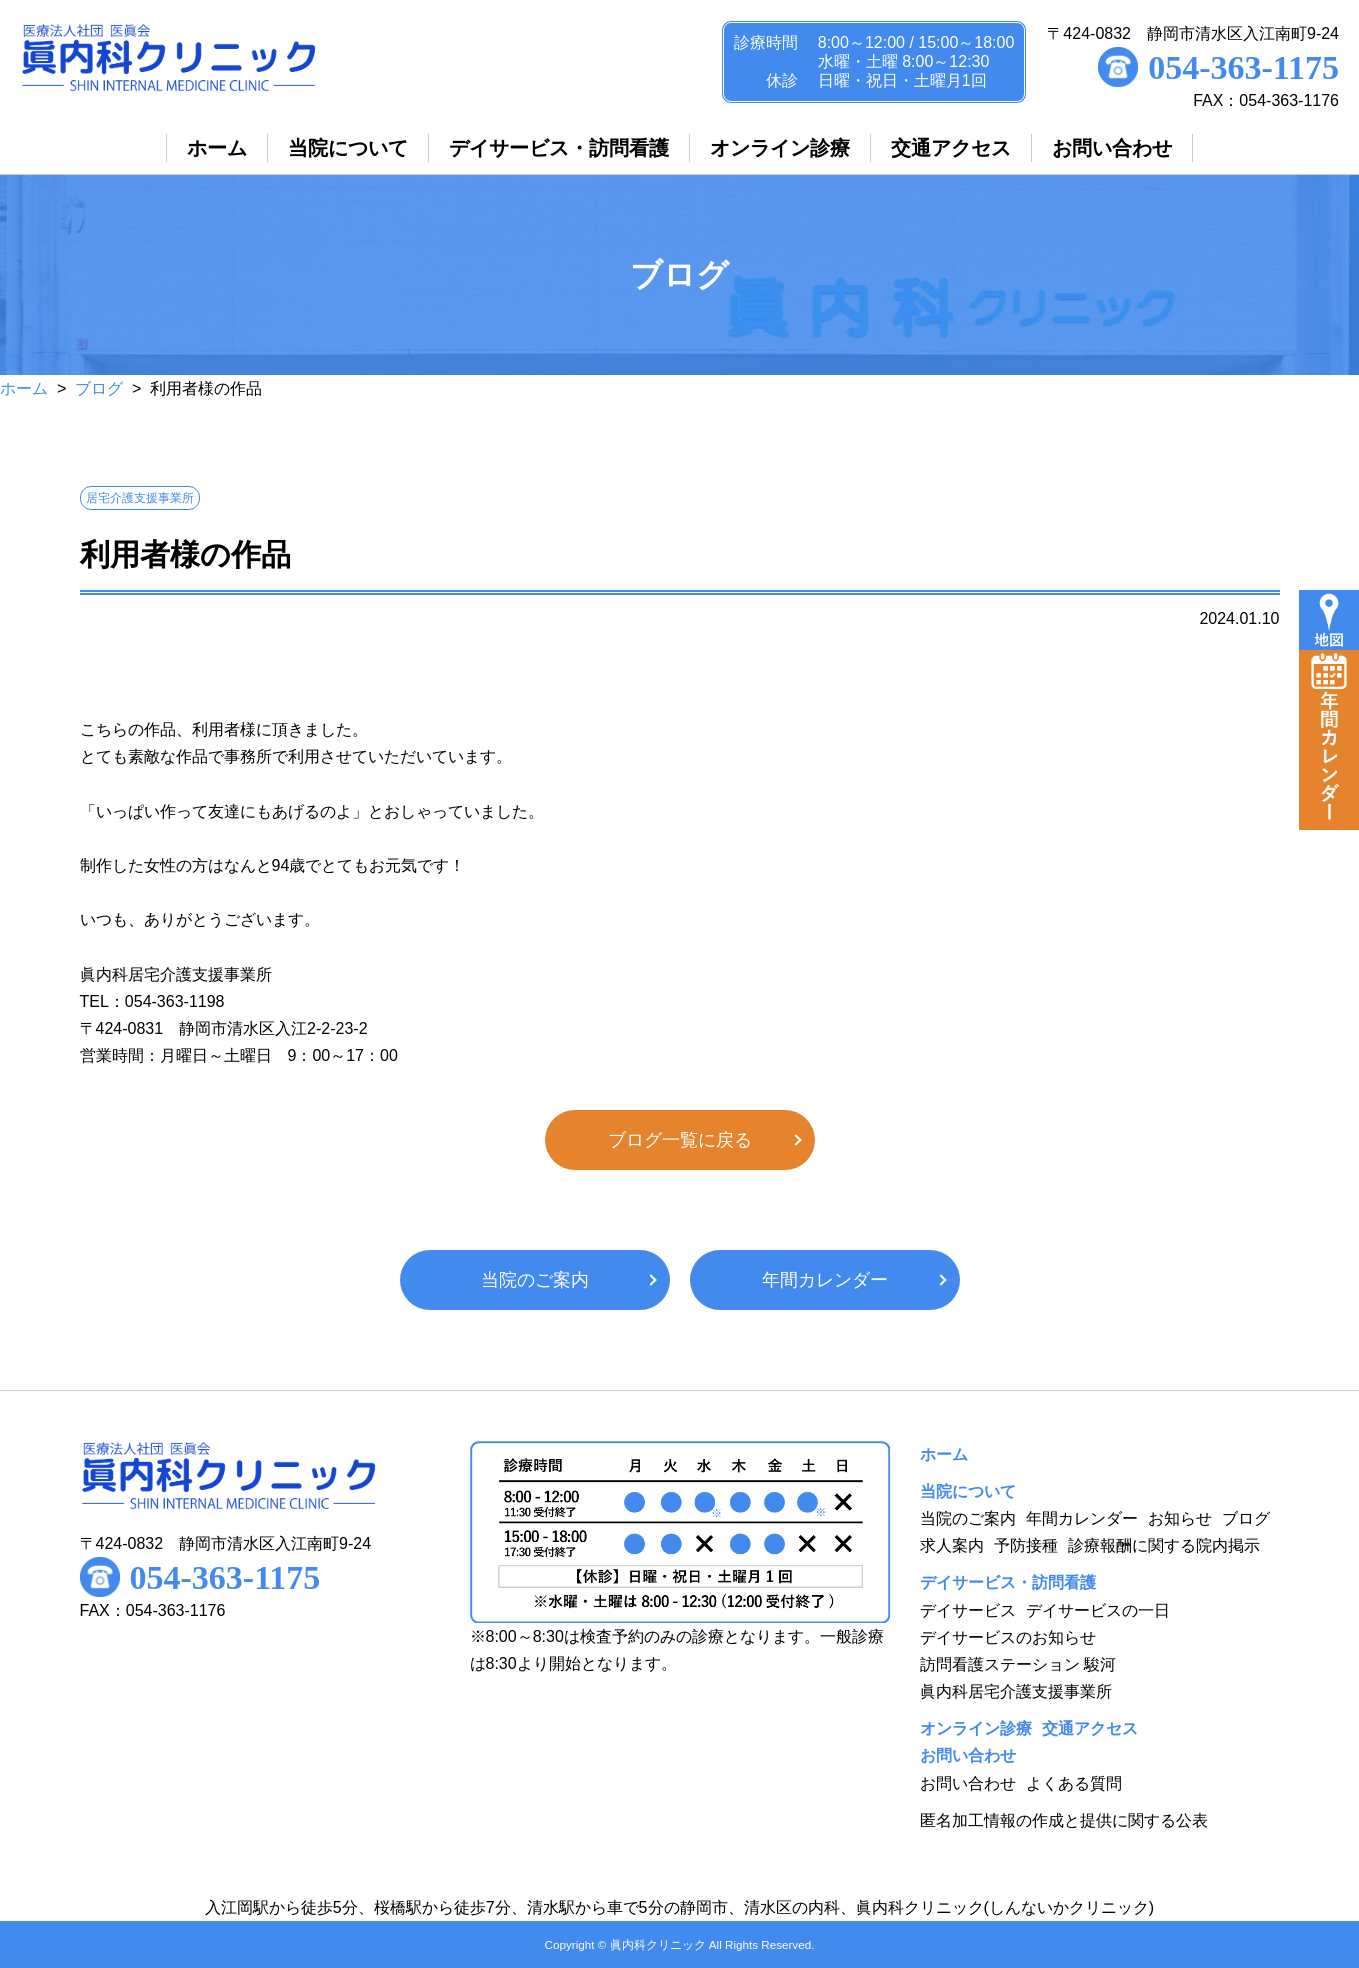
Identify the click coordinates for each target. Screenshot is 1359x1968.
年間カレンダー (825, 1280)
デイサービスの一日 (1098, 1610)
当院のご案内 (535, 1280)
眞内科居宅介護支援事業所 (1016, 1691)
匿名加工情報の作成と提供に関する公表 (1064, 1820)
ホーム (24, 388)
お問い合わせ (968, 1783)
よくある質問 (1074, 1783)
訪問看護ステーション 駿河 (1018, 1664)
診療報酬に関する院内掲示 (1164, 1545)
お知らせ (1180, 1518)
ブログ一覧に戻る (680, 1140)
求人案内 (952, 1545)
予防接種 (1026, 1545)
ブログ (99, 388)
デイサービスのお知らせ (1008, 1637)
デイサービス (968, 1610)
